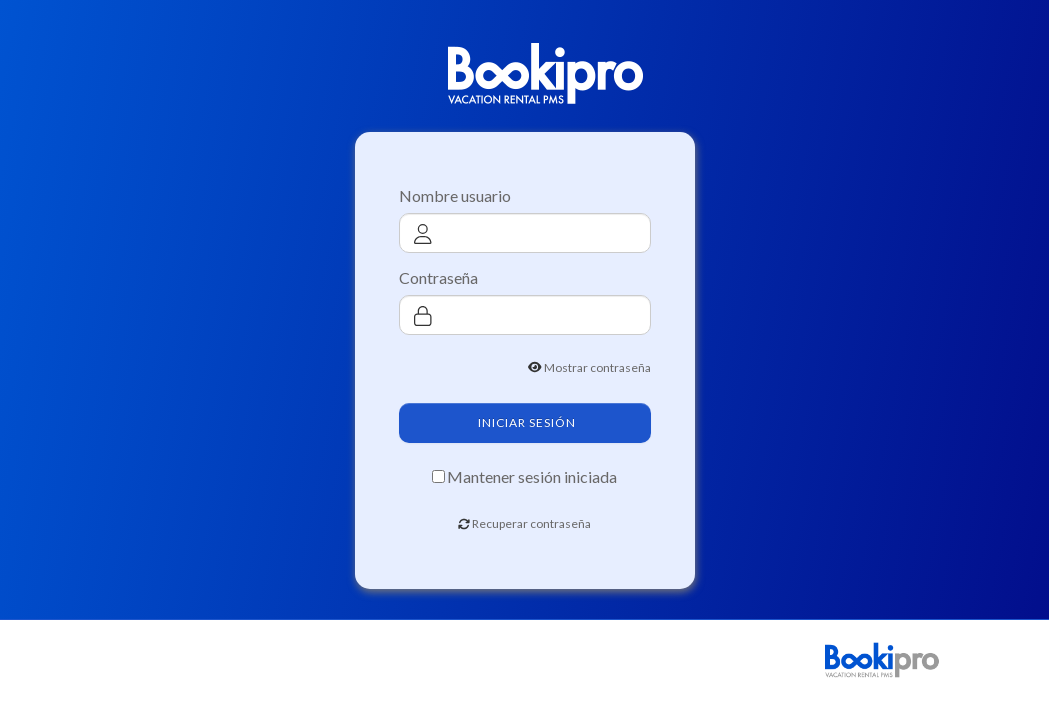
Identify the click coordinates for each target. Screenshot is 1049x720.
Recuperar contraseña (531, 523)
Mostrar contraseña (597, 367)
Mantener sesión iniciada (532, 476)
